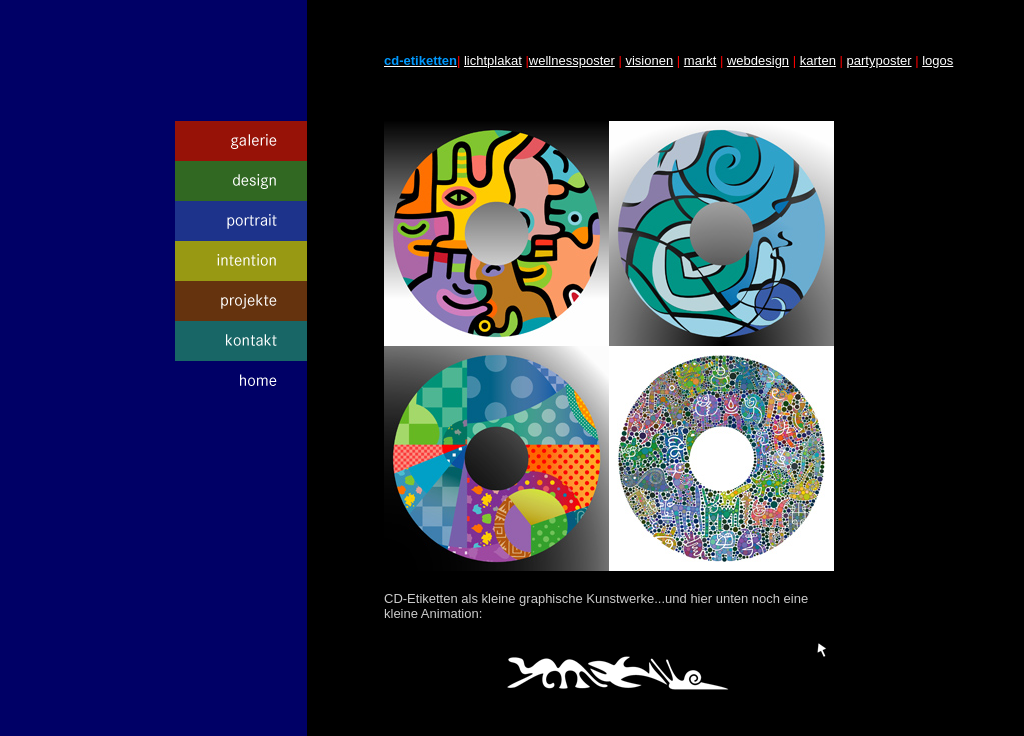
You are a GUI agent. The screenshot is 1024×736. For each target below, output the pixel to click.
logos (937, 60)
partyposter (879, 60)
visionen (649, 60)
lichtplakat (493, 60)
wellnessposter (572, 60)
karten (818, 60)
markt (700, 60)
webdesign (758, 60)
